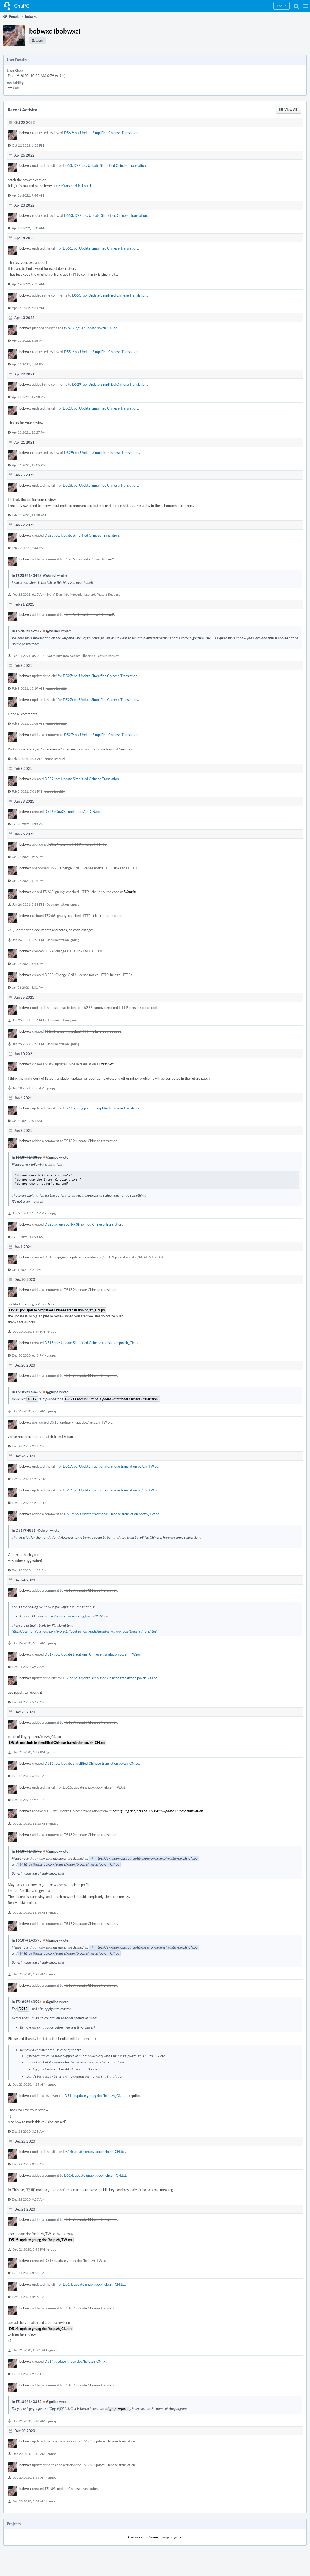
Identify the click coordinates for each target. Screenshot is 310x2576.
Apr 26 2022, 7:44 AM (28, 195)
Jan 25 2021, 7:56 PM (28, 1020)
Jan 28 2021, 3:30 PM (27, 824)
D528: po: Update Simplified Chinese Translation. (100, 485)
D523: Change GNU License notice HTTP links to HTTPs (93, 868)
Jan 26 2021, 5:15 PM (27, 857)
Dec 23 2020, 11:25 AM (29, 1823)
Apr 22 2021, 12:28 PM (29, 397)
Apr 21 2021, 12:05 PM (29, 465)
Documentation (57, 904)
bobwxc (25, 132)
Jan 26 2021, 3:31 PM (27, 987)
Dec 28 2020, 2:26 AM (28, 1446)
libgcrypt (89, 594)
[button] (305, 6)
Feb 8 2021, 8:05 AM (27, 758)
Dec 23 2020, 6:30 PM (28, 1776)
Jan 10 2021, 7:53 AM (28, 1088)
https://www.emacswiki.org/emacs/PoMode (76, 1616)
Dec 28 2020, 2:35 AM (28, 1411)
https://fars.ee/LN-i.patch (72, 185)
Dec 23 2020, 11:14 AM (29, 1912)
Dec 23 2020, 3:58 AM (28, 2131)
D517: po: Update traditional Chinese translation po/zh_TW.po (110, 1466)
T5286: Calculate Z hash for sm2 (89, 559)
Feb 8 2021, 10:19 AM (28, 688)
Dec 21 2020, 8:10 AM (28, 2420)
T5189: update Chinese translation (69, 1064)
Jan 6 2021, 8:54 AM (27, 1120)
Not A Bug (54, 594)
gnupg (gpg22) (56, 688)
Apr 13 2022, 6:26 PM (28, 340)
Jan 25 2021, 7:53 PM (28, 1044)
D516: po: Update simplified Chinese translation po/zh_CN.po (110, 1678)
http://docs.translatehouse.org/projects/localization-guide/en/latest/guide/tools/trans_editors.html (84, 1631)
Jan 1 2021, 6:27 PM (27, 1269)
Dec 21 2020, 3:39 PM (28, 2273)
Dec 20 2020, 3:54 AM (28, 2500)
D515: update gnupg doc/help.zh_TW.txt (80, 1422)
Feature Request (108, 594)
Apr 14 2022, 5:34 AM (28, 307)
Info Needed (72, 594)
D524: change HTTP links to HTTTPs (78, 844)
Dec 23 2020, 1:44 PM (28, 1799)
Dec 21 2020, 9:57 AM (28, 2374)
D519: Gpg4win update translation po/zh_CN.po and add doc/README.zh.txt (104, 1257)
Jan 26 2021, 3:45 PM (27, 963)
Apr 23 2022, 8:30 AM (28, 228)
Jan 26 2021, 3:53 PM (28, 940)
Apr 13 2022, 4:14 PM (28, 364)
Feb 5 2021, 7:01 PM (27, 791)
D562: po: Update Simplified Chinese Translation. (101, 132)
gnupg (74, 904)
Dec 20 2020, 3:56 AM (28, 2453)
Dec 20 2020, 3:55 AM (28, 2477)
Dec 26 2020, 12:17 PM (29, 1479)
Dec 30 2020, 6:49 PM (28, 1331)
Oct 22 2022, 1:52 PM (28, 145)
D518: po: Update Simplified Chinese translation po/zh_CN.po (92, 1342)
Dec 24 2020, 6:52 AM (28, 1666)
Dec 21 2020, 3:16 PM (28, 2297)
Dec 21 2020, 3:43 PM (28, 2249)
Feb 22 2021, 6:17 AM (28, 594)
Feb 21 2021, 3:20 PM (28, 655)
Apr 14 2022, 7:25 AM (28, 284)
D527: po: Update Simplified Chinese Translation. (100, 675)
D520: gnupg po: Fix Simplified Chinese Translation (101, 1108)
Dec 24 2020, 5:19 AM (28, 1702)
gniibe (134, 2095)
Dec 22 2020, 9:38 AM (28, 2164)
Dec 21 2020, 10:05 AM (29, 2350)
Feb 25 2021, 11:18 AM (29, 515)
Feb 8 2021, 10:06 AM (28, 723)
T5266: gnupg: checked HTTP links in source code (81, 891)
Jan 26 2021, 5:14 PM (27, 880)
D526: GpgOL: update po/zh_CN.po (89, 327)
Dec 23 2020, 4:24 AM (28, 2084)
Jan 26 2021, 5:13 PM (28, 904)
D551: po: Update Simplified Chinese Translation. (100, 248)
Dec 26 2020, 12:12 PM (29, 1502)
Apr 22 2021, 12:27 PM (29, 432)
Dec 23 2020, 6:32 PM (28, 1752)
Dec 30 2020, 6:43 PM (28, 1355)
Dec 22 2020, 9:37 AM (28, 2199)
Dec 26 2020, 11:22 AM (29, 1570)
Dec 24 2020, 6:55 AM (28, 1643)
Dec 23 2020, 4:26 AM (28, 1974)
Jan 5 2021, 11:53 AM (28, 1237)
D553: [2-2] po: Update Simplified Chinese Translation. (105, 165)
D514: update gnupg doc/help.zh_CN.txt (96, 2095)
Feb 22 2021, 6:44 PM (28, 548)
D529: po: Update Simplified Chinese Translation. (109, 384)
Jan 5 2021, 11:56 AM (28, 1213)
